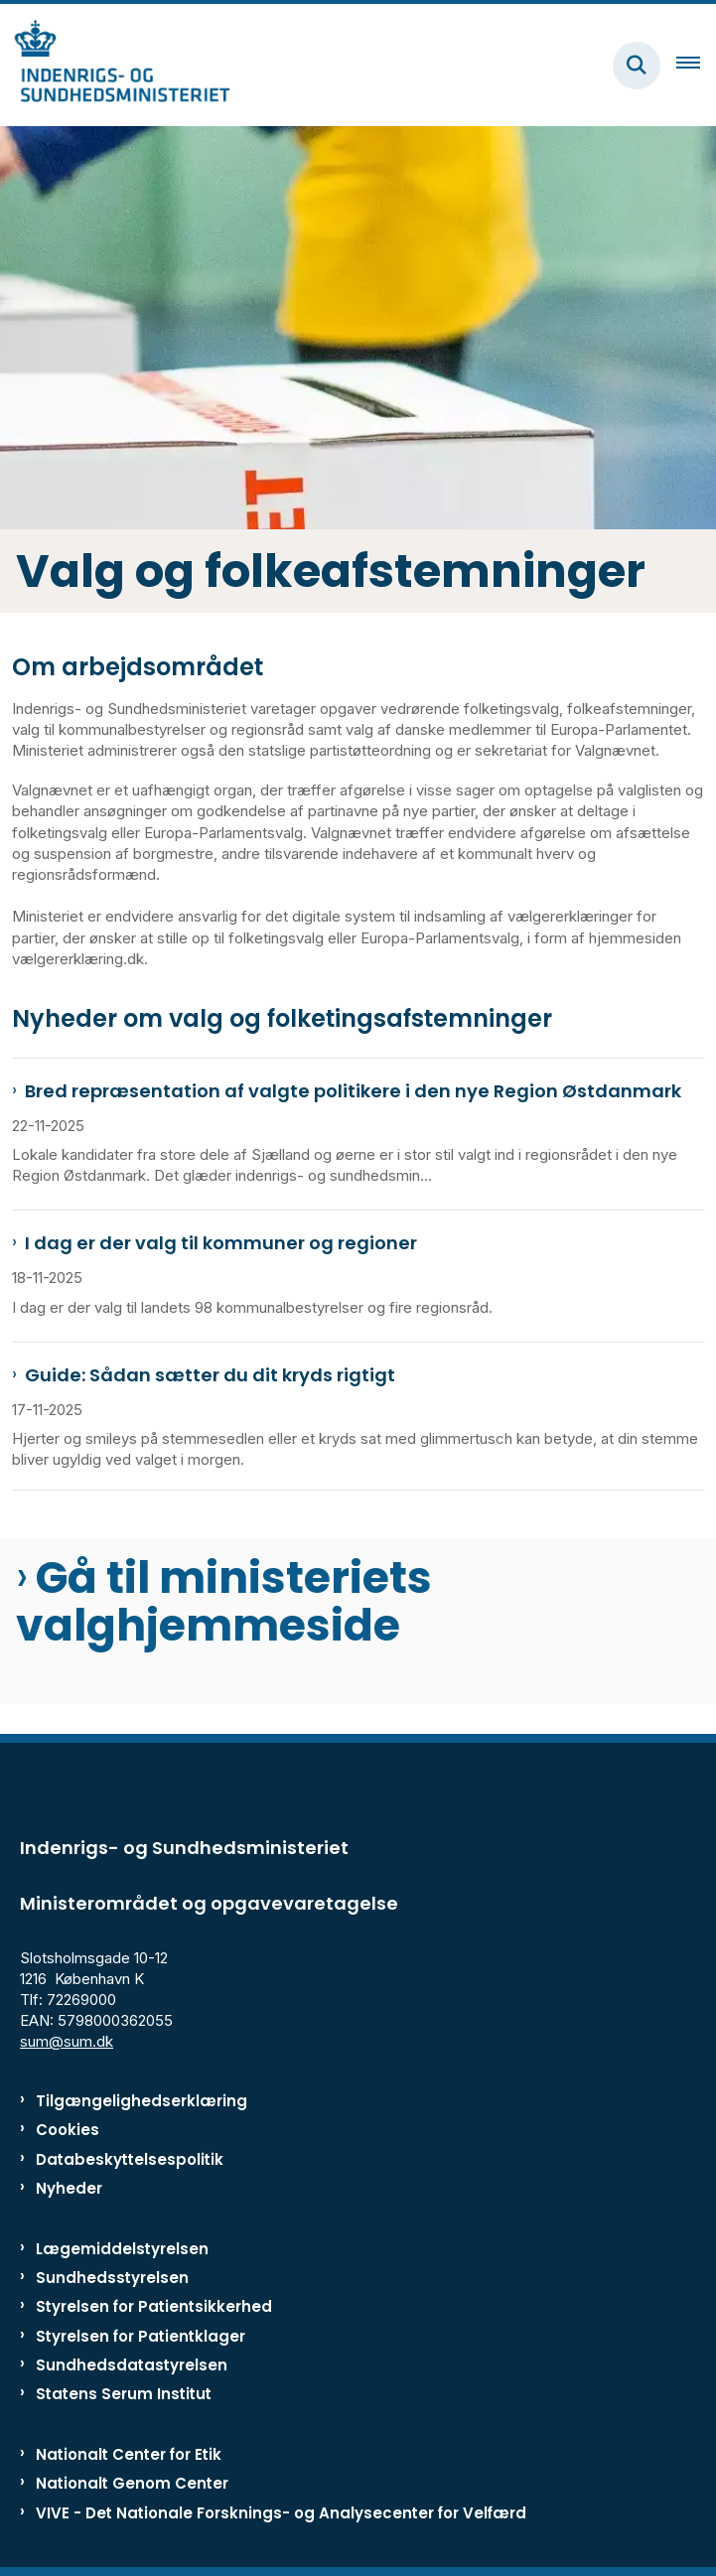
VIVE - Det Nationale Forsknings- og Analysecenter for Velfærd (281, 2513)
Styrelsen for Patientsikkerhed (154, 2306)
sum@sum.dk (66, 2041)
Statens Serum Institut (124, 2393)
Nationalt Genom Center (132, 2483)
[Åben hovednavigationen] (696, 65)
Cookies (67, 2129)
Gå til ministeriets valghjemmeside (224, 1601)
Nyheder (69, 2188)
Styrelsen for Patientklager (140, 2336)
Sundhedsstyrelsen (112, 2277)
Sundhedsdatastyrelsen (131, 2365)
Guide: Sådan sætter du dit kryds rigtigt (210, 1375)
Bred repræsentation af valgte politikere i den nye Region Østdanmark (353, 1091)
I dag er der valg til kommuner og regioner (221, 1243)
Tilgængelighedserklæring (141, 2100)
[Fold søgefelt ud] (636, 65)
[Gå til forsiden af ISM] (115, 65)
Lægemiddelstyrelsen (122, 2248)
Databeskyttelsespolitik (129, 2159)
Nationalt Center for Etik (128, 2454)
